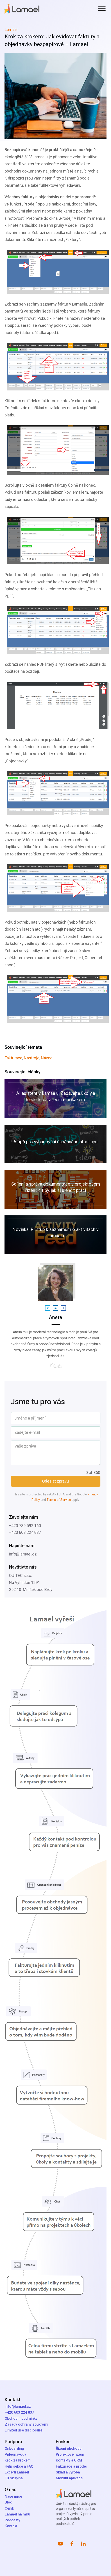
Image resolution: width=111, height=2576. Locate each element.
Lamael (11, 29)
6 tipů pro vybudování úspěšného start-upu (55, 1144)
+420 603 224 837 (19, 2412)
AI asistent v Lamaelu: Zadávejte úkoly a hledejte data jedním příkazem (55, 1098)
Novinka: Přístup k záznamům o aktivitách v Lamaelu (55, 1234)
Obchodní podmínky (21, 2418)
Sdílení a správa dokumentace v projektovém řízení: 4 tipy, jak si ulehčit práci (55, 1189)
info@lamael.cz (18, 2406)
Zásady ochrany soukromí (26, 2424)
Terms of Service (59, 1500)
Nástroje (31, 1058)
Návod (46, 1058)
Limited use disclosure (23, 2430)
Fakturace (13, 1058)
